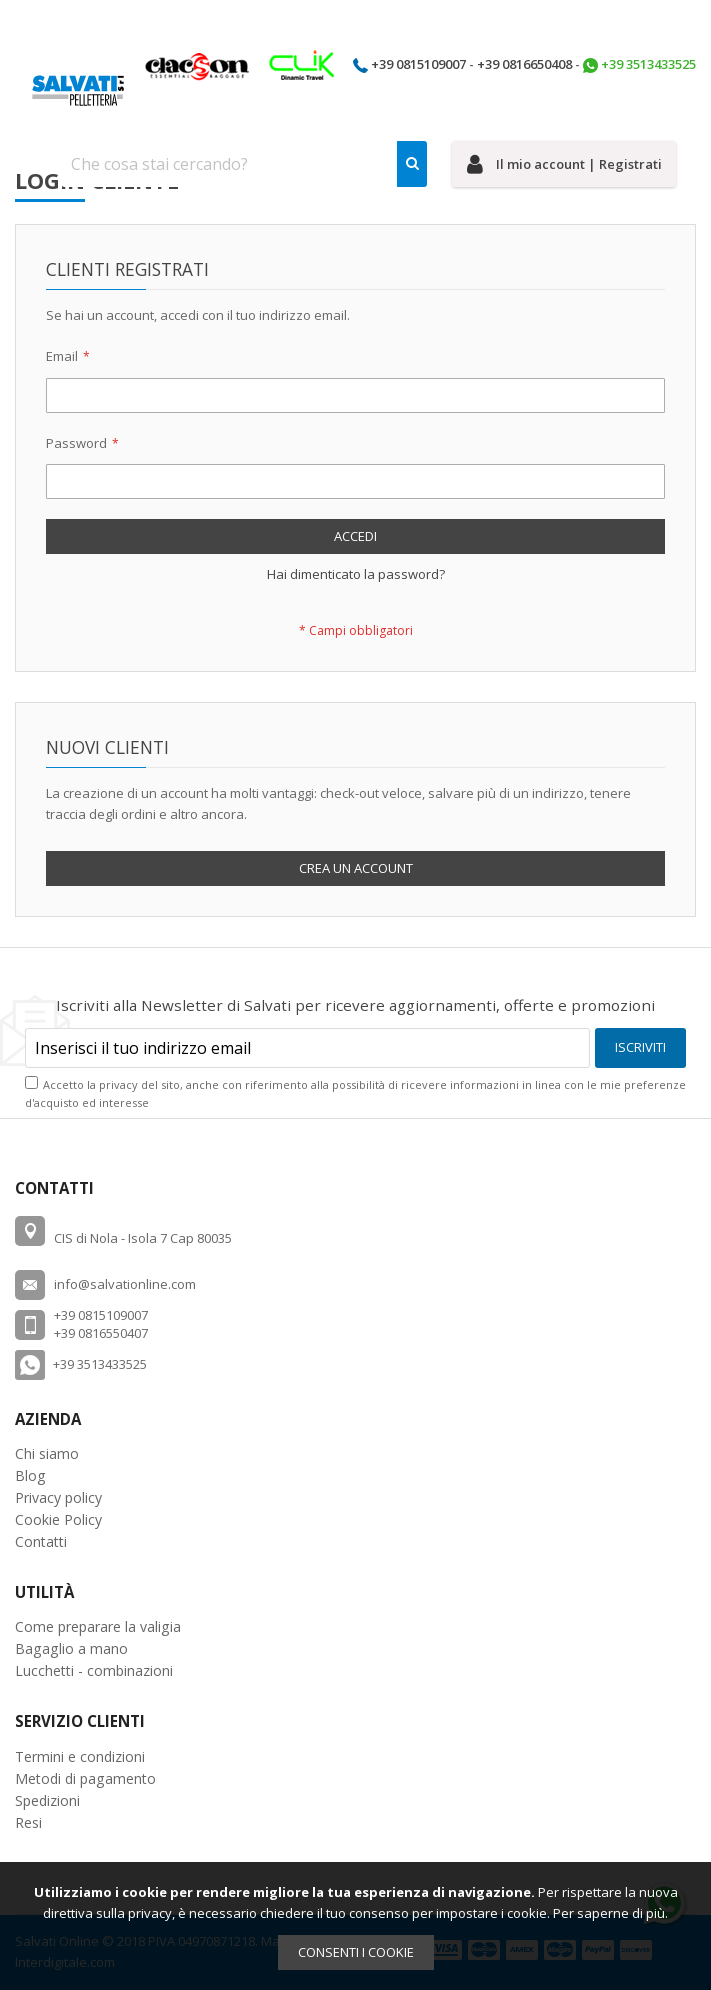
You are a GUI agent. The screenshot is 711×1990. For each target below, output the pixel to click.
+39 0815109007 (418, 64)
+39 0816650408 (524, 64)
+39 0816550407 (101, 1333)
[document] (355, 1926)
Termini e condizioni (80, 1756)
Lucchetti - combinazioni (94, 1670)
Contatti (41, 1541)
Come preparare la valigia (98, 1626)
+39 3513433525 (648, 64)
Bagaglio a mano (71, 1648)
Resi (28, 1822)
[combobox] (244, 164)
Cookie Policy (58, 1519)
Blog (30, 1475)
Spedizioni (47, 1800)
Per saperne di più (609, 1913)
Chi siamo (47, 1453)
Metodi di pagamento (85, 1778)
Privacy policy (58, 1497)
